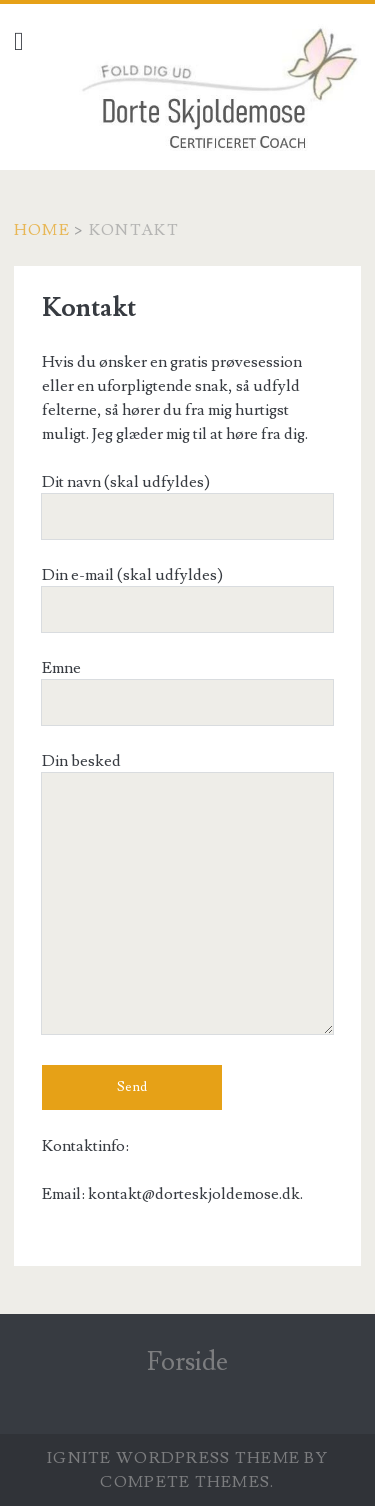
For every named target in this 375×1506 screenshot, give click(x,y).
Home (42, 230)
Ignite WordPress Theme (173, 1458)
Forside (187, 1362)
